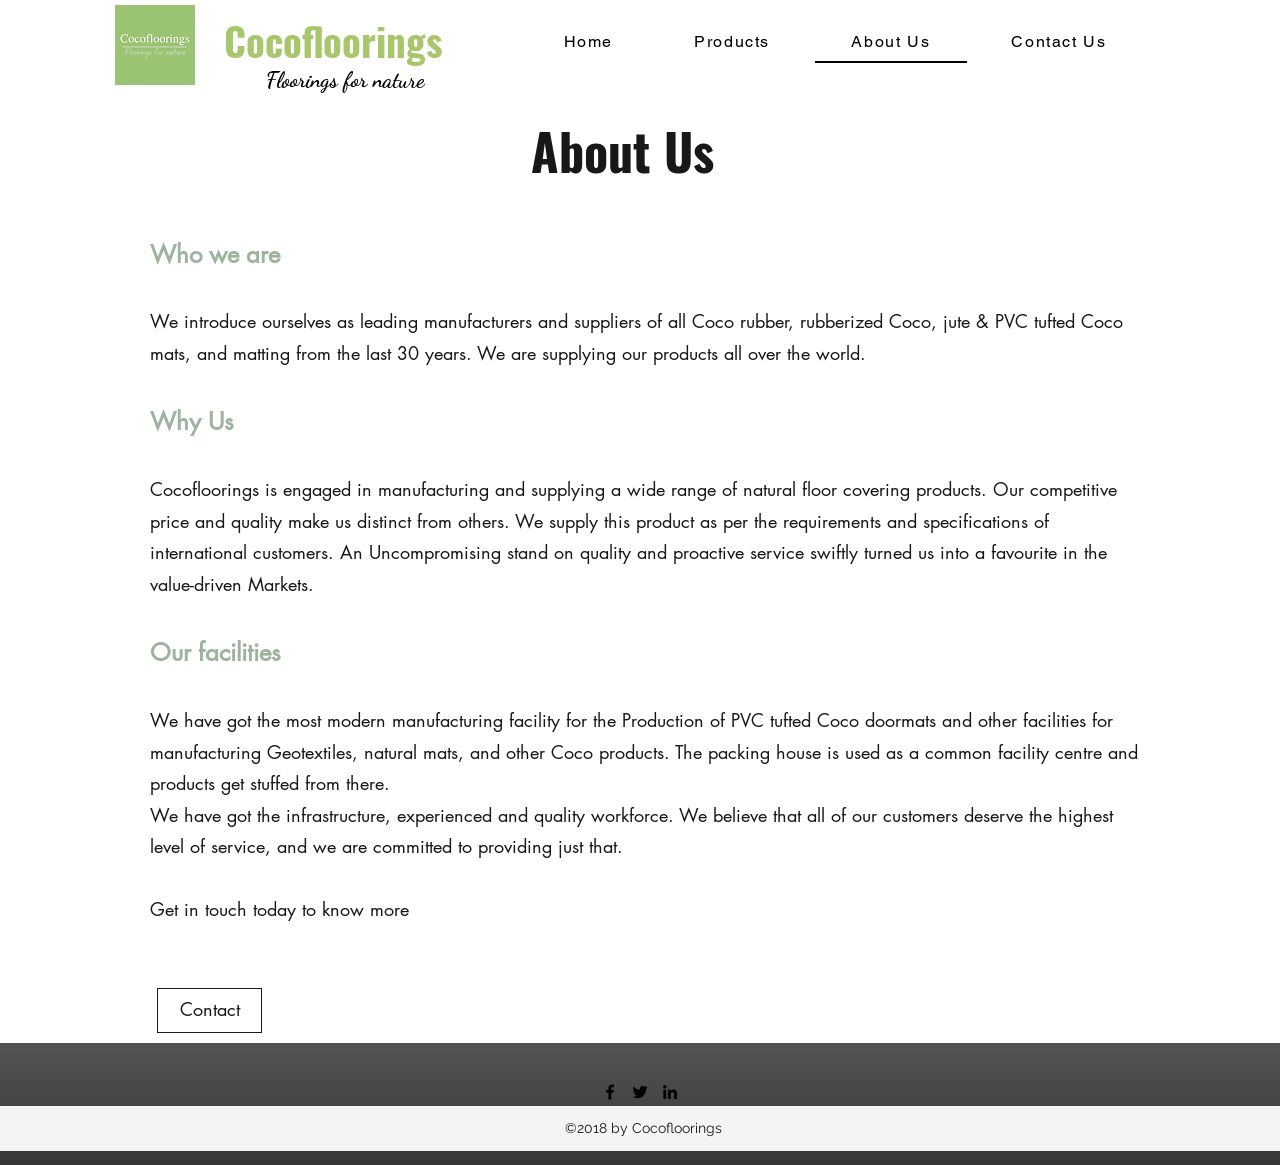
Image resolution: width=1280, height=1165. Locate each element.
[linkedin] (670, 1092)
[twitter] (640, 1092)
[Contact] (209, 1010)
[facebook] (610, 1092)
